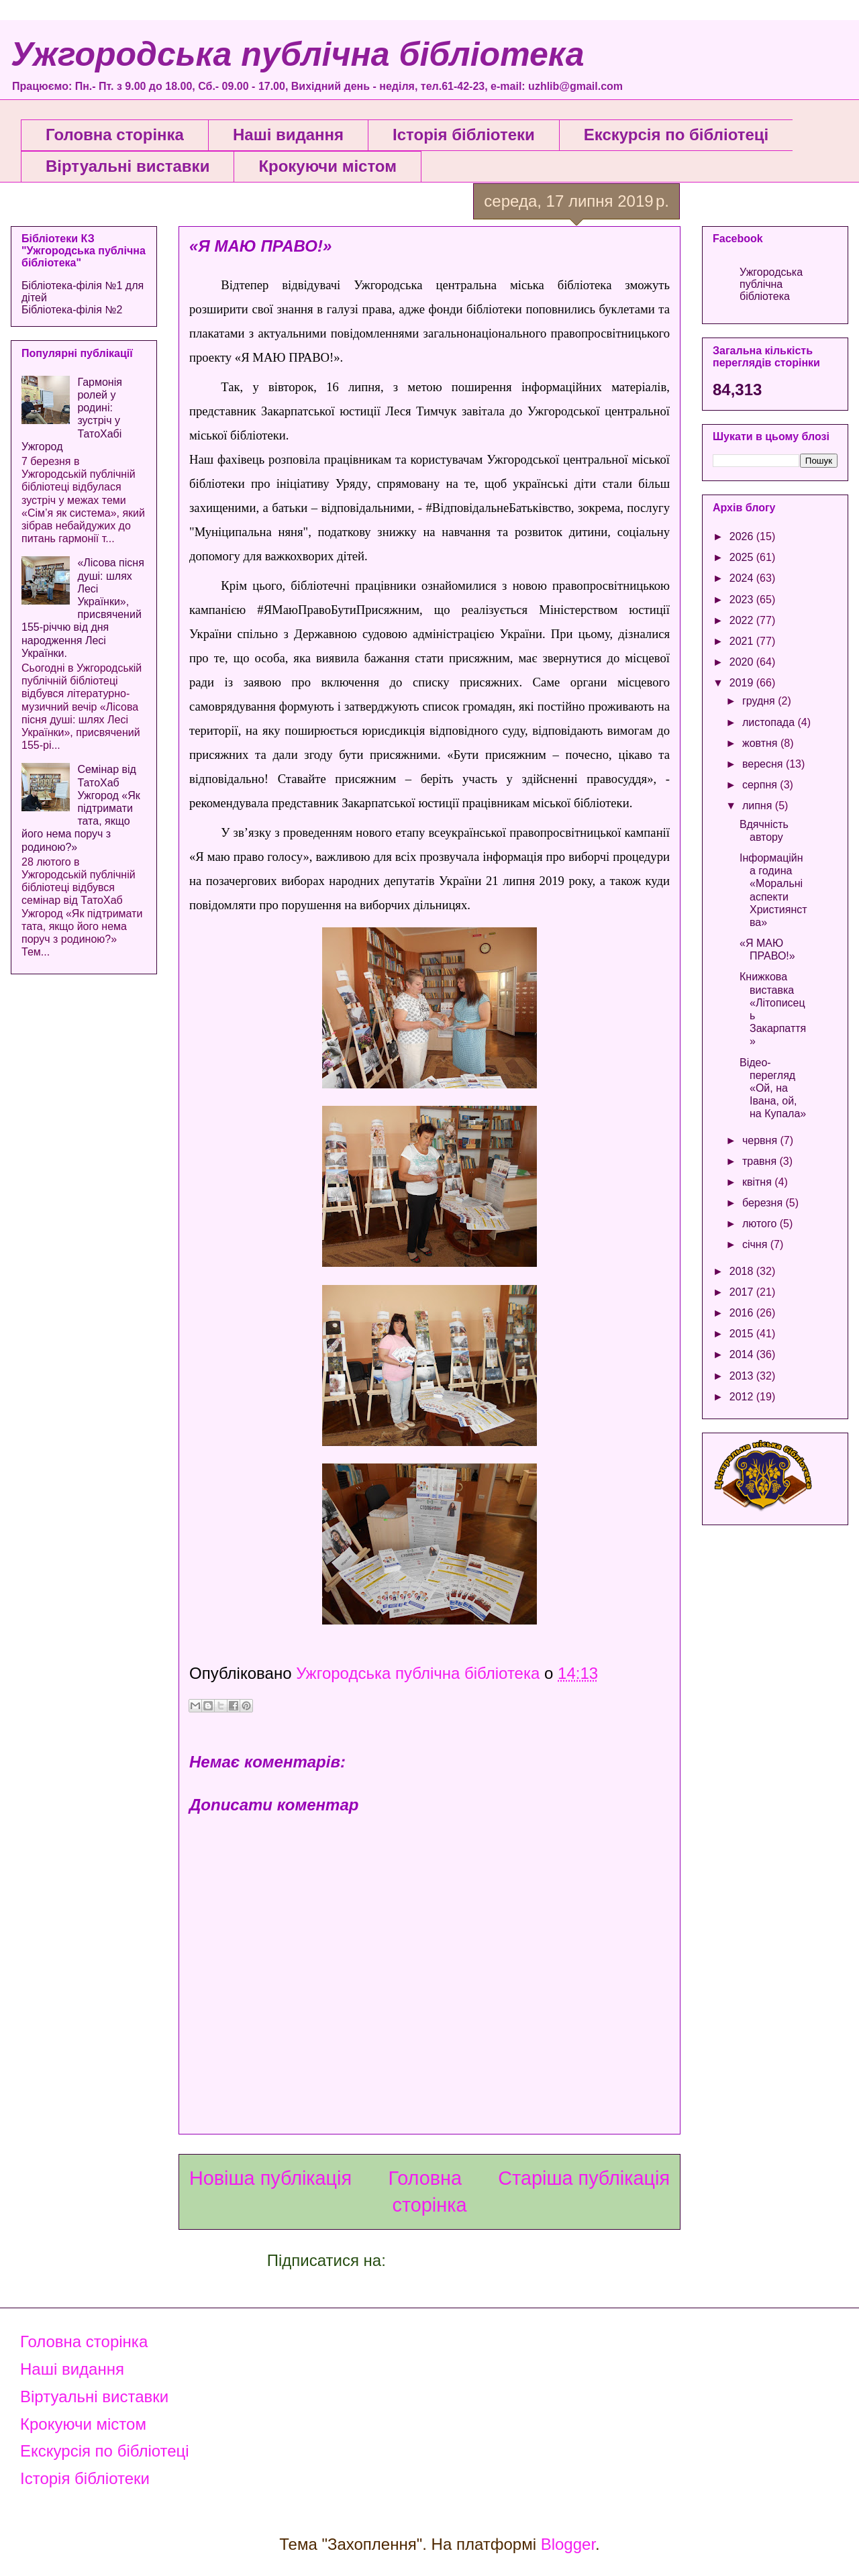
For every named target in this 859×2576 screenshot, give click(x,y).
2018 (742, 1271)
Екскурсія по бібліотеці (676, 134)
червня (761, 1140)
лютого (761, 1223)
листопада (770, 722)
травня (761, 1161)
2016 (742, 1313)
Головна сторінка (115, 134)
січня (756, 1244)
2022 (742, 620)
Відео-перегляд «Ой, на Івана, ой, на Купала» (773, 1088)
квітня (758, 1182)
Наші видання (288, 134)
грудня (760, 701)
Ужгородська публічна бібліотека (298, 54)
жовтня (761, 743)
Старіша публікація (584, 2178)
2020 (742, 662)
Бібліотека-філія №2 (71, 309)
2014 (742, 1354)
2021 (742, 641)
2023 (742, 599)
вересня (764, 764)
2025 (742, 557)
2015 (742, 1333)
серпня (761, 784)
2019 (742, 682)
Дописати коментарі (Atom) (492, 2260)
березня (764, 1202)
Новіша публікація (270, 2178)
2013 (742, 1376)
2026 (742, 536)
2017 (742, 1292)
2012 (742, 1396)
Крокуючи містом (327, 166)
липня (758, 805)
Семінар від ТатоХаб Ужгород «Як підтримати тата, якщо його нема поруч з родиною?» (80, 808)
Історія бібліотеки (464, 134)
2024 (742, 578)
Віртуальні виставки (127, 166)
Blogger (568, 2544)
